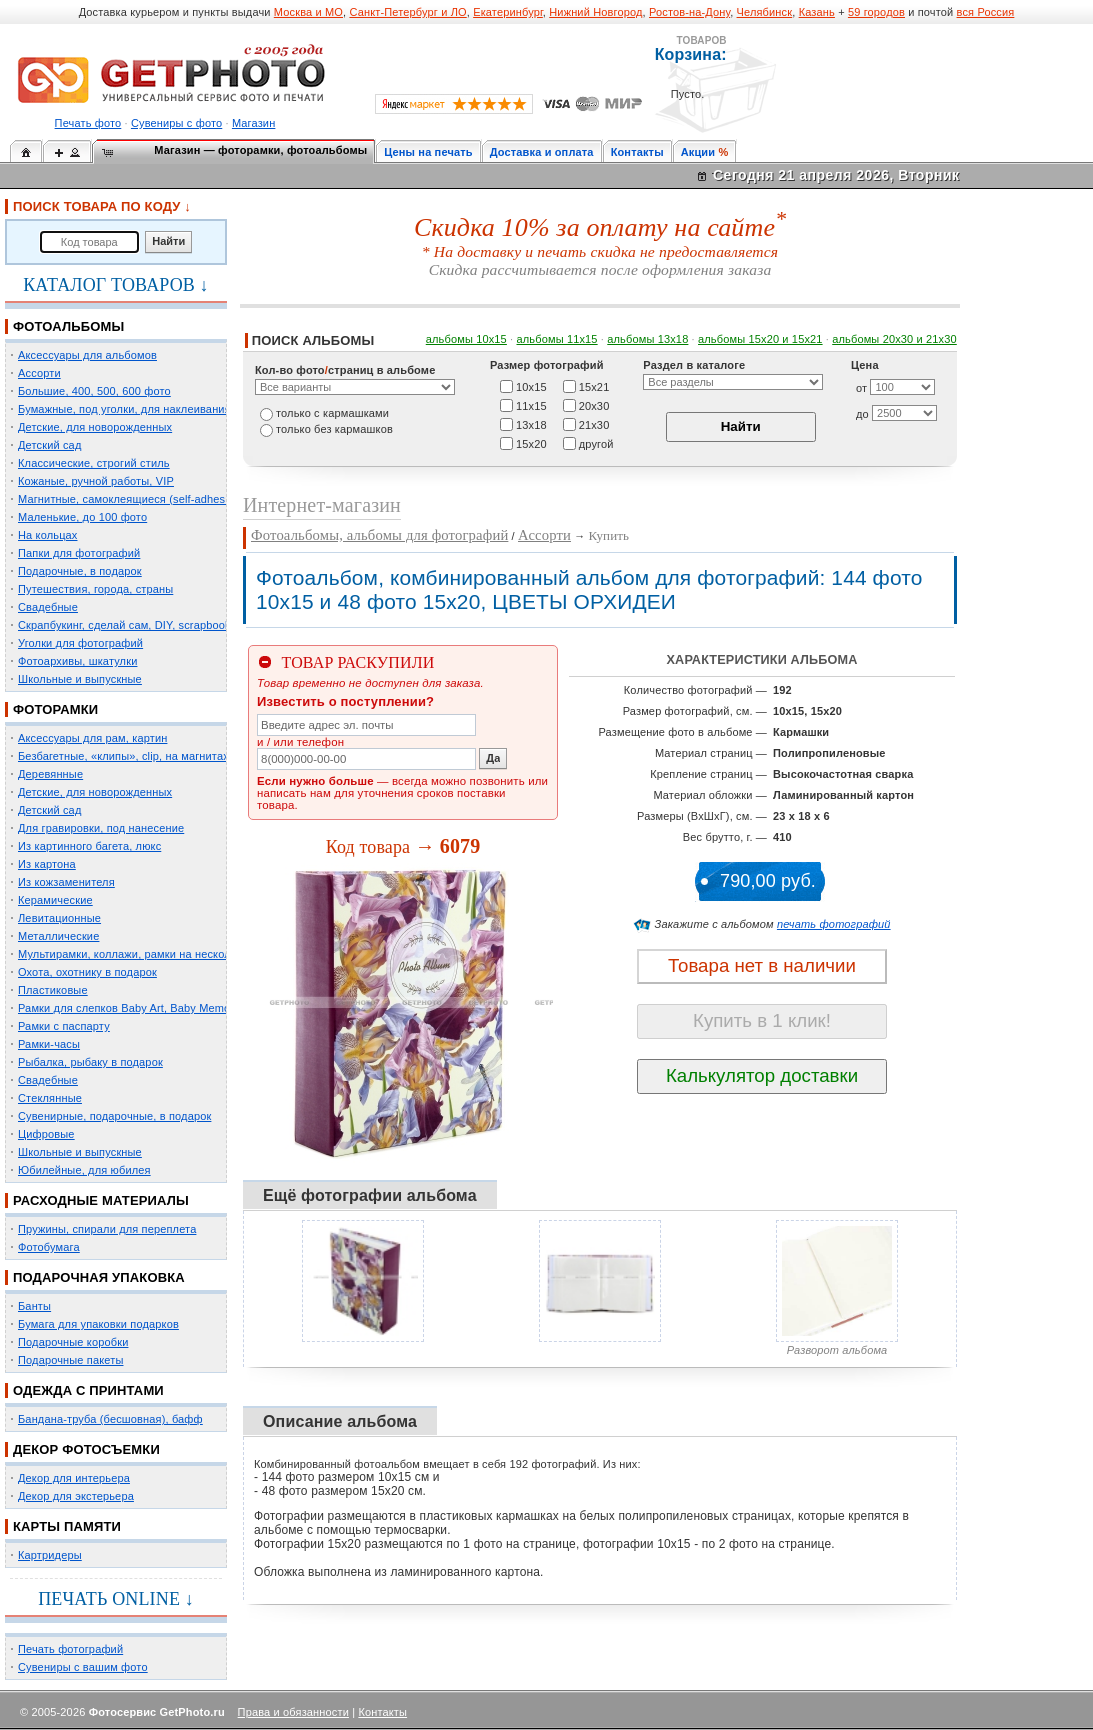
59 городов (876, 12)
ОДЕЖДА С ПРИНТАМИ (88, 1390)
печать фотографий (834, 924)
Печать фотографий (70, 1649)
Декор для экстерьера (76, 1496)
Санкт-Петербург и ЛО (407, 12)
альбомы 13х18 (647, 339)
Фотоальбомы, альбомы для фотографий (379, 535)
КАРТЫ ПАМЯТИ (67, 1526)
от (861, 388)
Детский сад (49, 445)
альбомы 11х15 (557, 339)
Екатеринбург (508, 12)
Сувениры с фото (176, 123)
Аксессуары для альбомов (87, 355)
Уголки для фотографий (80, 643)
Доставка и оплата (542, 152)
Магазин (253, 123)
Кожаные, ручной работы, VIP (96, 481)
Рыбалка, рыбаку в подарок (90, 1062)
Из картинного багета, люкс (89, 846)
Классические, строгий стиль (94, 463)
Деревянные (50, 774)
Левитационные (59, 918)
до (862, 414)
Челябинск (765, 12)
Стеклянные (50, 1098)
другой (596, 443)
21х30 (594, 424)
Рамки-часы (49, 1044)
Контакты (637, 152)
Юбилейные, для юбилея (84, 1170)
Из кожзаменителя (66, 882)
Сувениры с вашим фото (83, 1667)
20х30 (594, 405)
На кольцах (48, 535)
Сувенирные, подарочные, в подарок (114, 1116)
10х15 (531, 386)
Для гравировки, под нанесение (101, 828)
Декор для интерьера (74, 1478)
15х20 (531, 443)
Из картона (47, 864)
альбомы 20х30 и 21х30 (894, 339)
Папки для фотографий (79, 553)
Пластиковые (53, 990)
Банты (34, 1306)
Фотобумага (49, 1247)
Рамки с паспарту (64, 1026)
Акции (698, 152)
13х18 (531, 424)
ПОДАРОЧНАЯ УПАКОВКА (99, 1277)
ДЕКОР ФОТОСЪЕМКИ (86, 1449)
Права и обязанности (293, 1712)
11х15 (531, 405)
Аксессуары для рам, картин (92, 738)
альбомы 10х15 (466, 339)
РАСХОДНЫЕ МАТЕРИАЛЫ (101, 1200)
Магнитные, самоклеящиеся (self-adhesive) (131, 499)
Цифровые (46, 1134)
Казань (817, 12)
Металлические (58, 936)
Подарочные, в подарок (80, 571)
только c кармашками (332, 413)
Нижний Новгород (595, 12)
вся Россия (986, 12)
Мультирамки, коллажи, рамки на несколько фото (148, 954)
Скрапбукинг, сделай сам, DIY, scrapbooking (132, 625)
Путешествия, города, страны (95, 589)
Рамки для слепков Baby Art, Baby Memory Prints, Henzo (164, 1008)
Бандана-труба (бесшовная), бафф (110, 1419)
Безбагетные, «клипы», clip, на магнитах (123, 756)
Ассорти (39, 373)
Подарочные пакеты (70, 1360)
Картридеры (50, 1555)
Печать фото (88, 123)
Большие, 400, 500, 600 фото (94, 391)
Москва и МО (308, 12)
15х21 (594, 386)
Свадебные (48, 607)
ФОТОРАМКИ (55, 709)
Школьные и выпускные (80, 679)
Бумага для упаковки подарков (98, 1324)
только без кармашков (334, 429)
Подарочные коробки (73, 1342)
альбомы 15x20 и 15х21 (760, 339)
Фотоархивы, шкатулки (77, 661)
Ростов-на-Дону (689, 12)
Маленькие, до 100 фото (82, 517)
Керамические (55, 900)
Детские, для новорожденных (95, 427)
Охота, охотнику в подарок (87, 972)
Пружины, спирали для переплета (107, 1229)
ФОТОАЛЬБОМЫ (68, 326)
